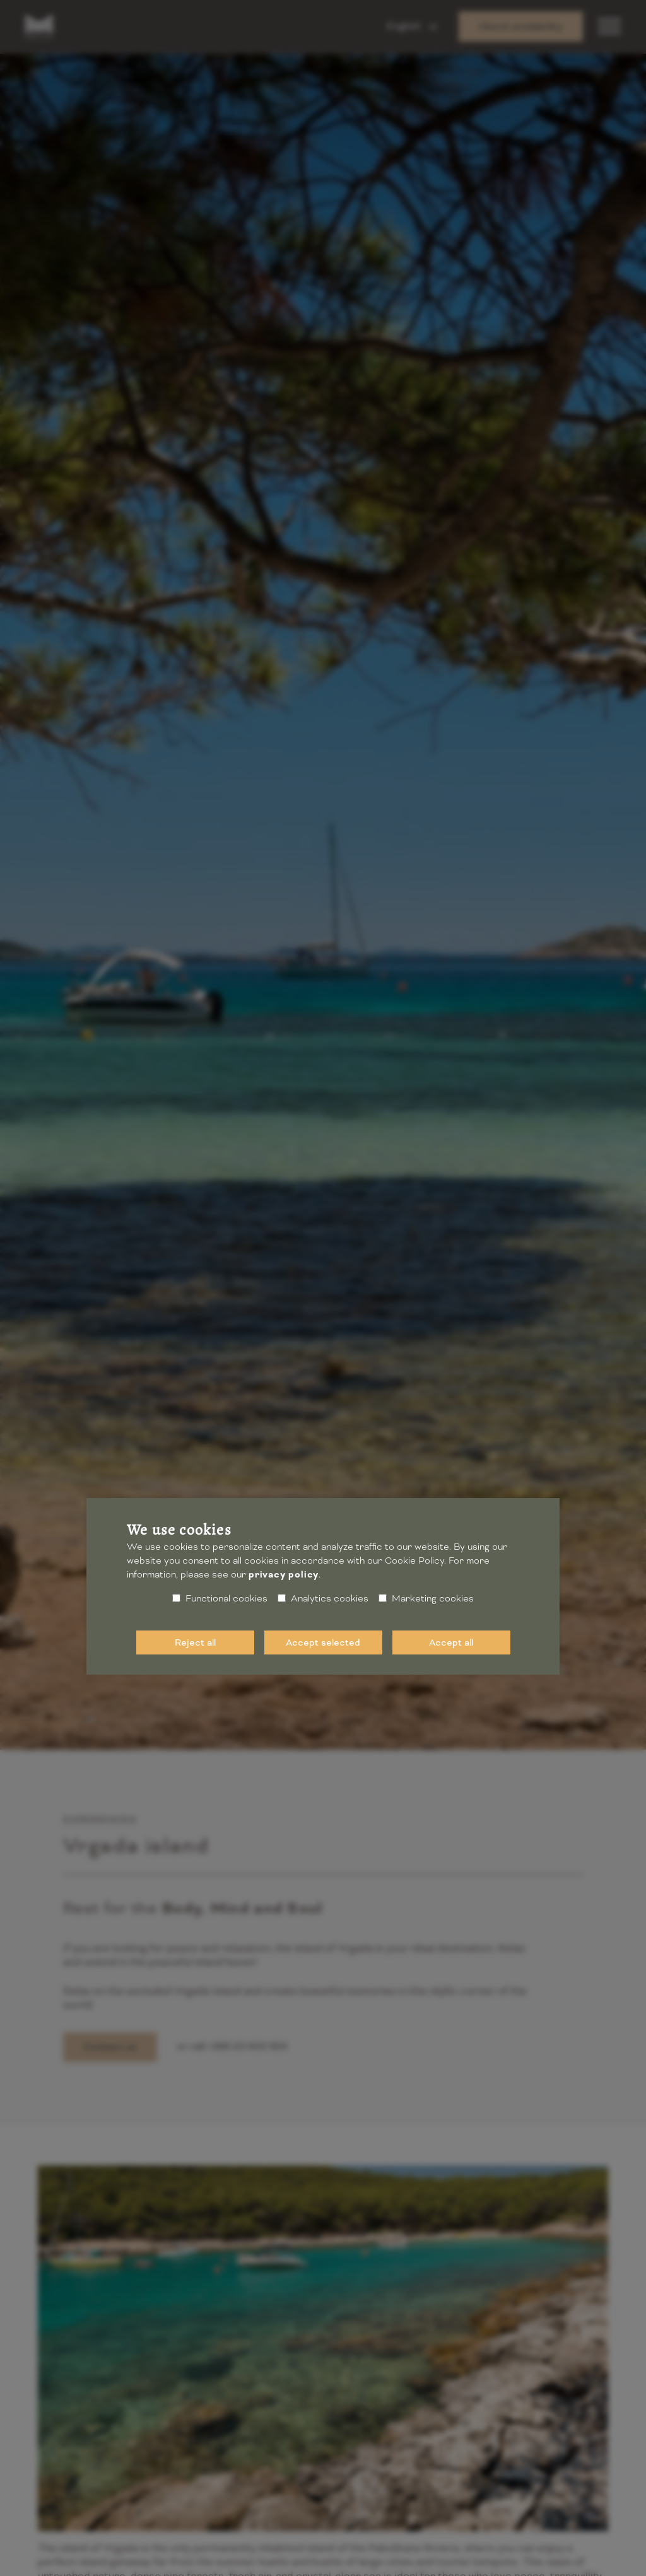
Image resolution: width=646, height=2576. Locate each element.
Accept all (451, 1642)
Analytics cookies (323, 1598)
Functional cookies (219, 1598)
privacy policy (284, 1575)
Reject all (195, 1642)
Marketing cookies (426, 1598)
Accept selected (323, 1642)
